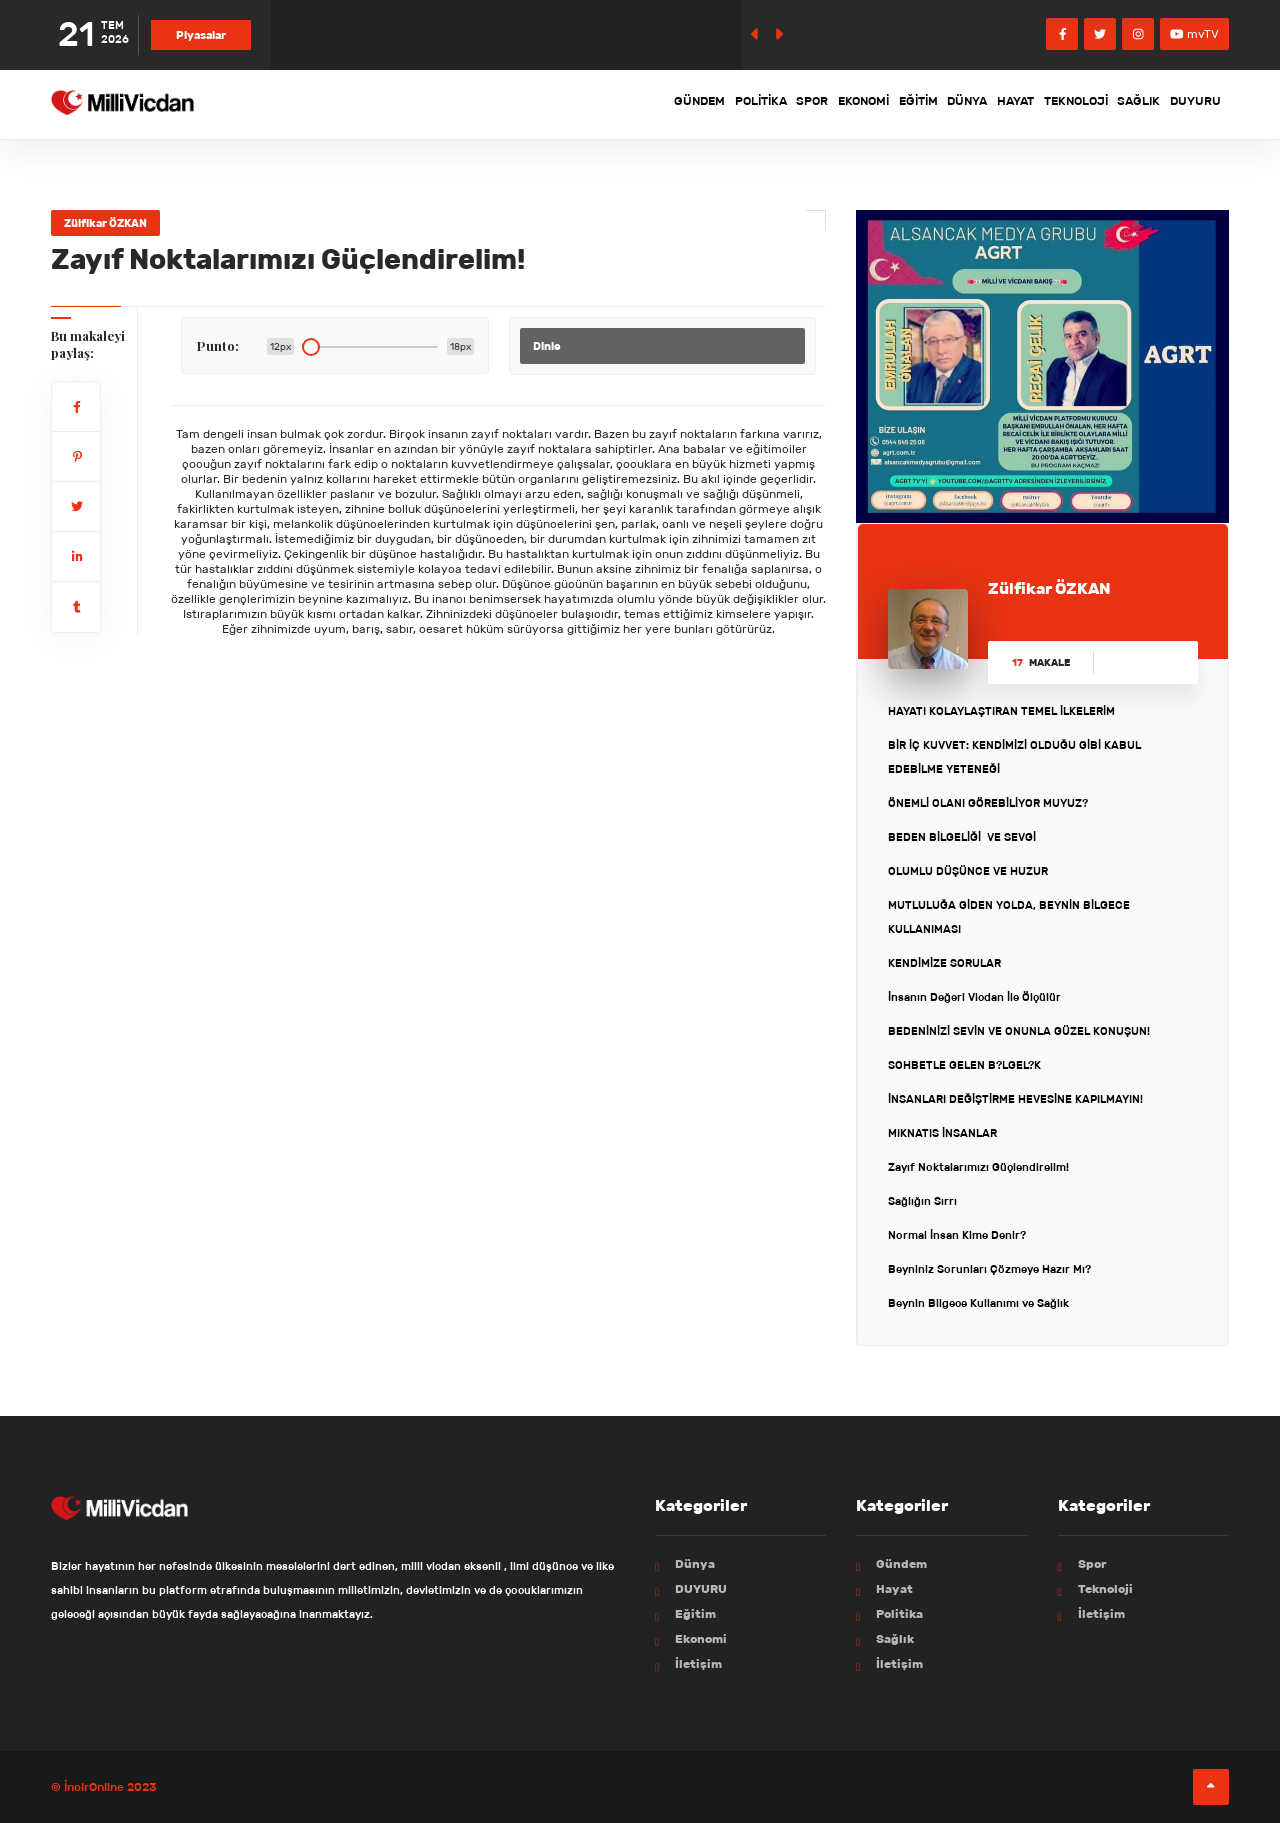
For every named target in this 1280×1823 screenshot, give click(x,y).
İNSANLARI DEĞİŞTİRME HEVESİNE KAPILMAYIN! (1015, 1099)
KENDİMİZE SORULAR (944, 963)
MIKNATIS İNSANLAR (942, 1133)
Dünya (891, 104)
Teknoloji (1035, 104)
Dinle (547, 346)
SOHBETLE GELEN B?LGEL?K (964, 1065)
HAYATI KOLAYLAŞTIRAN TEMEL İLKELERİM (1001, 711)
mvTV (1194, 33)
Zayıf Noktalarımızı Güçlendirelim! (978, 1167)
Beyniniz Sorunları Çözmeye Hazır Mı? (989, 1269)
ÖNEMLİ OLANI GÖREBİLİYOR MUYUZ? (988, 803)
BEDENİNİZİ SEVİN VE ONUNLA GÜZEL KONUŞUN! (1019, 1031)
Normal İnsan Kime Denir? (957, 1235)
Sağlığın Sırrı (922, 1201)
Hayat (957, 104)
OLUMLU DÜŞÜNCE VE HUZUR (968, 871)
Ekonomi (751, 104)
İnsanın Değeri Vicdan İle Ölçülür (974, 997)
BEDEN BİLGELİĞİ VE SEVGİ (962, 837)
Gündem (534, 104)
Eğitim (824, 104)
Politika (612, 104)
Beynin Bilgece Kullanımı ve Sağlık (978, 1303)
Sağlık (1115, 104)
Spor (682, 104)
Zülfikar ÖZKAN (105, 223)
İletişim (698, 1663)
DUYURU (1188, 104)
